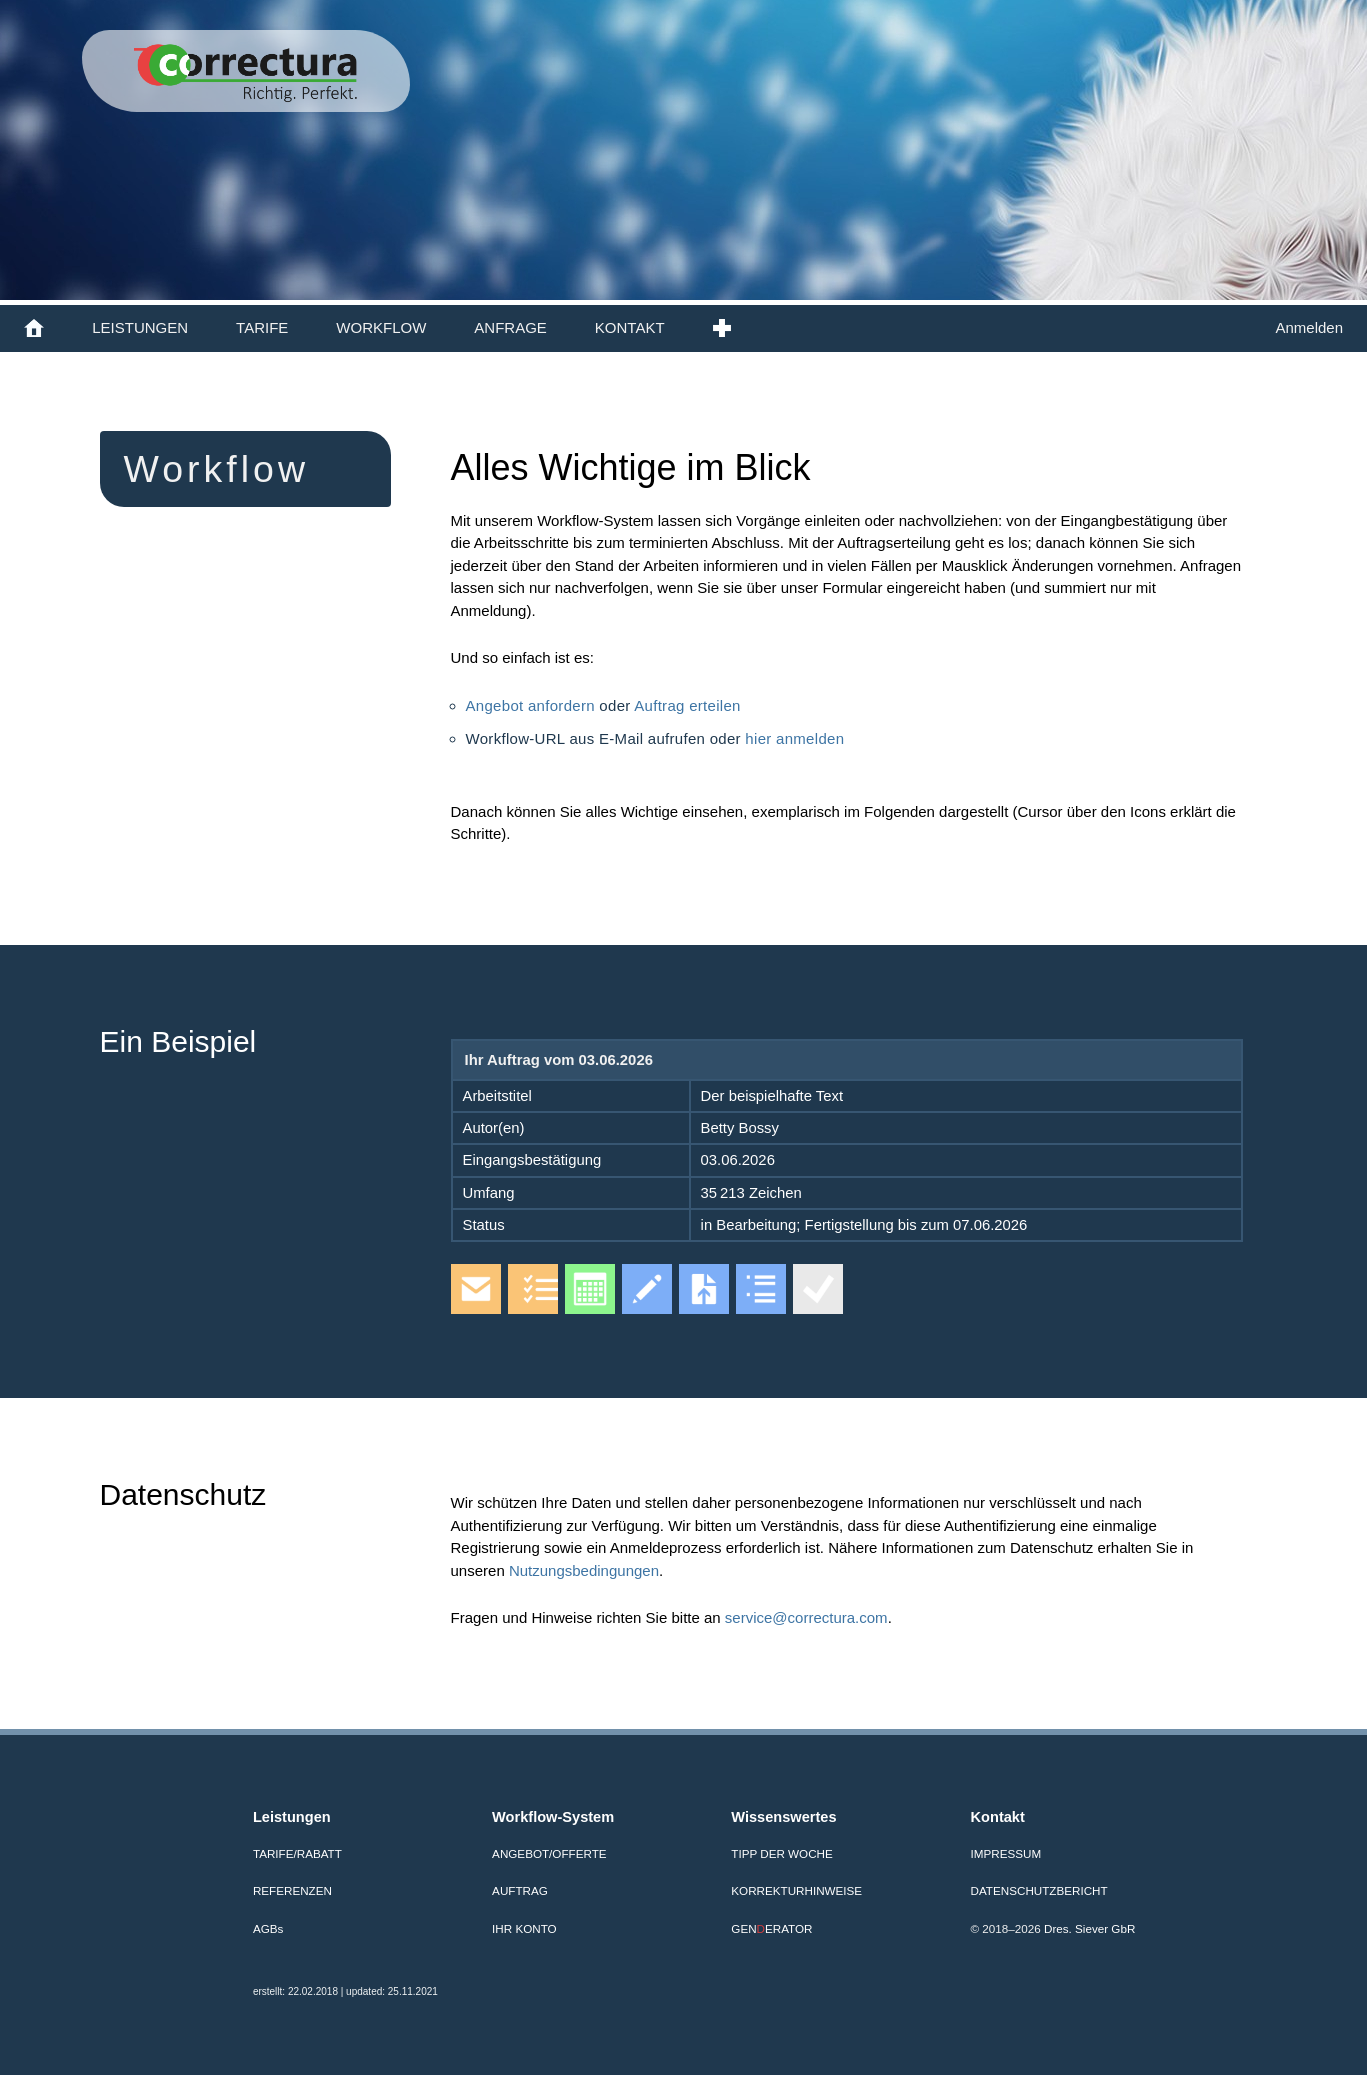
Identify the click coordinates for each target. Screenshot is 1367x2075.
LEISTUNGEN (140, 327)
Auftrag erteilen (687, 705)
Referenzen (292, 1890)
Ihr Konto (524, 1928)
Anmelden (1309, 327)
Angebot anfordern (533, 705)
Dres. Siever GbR (1089, 1928)
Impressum (1006, 1853)
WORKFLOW (381, 327)
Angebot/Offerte (549, 1853)
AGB (268, 1928)
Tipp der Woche (781, 1853)
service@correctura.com (806, 1617)
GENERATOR (771, 1928)
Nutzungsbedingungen (584, 1570)
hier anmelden (794, 738)
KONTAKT (630, 327)
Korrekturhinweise (796, 1890)
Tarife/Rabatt (297, 1853)
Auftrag (520, 1890)
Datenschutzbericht (1039, 1890)
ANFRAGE (510, 327)
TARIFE (262, 327)
